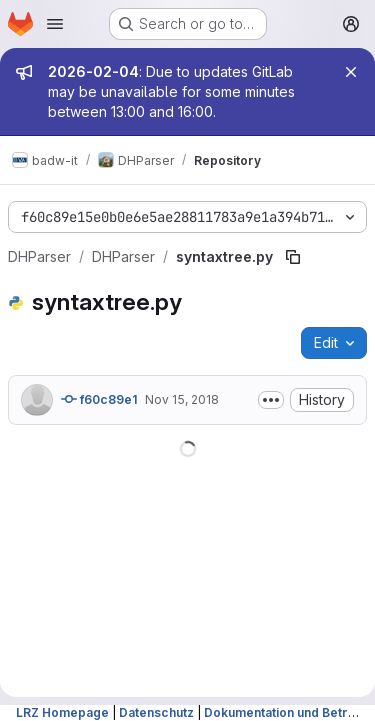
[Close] (351, 72)
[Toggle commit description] (271, 400)
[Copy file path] (293, 257)
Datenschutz (156, 712)
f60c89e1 (99, 399)
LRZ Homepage (62, 712)
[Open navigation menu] (55, 24)
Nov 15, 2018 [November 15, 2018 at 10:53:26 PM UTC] (182, 399)
